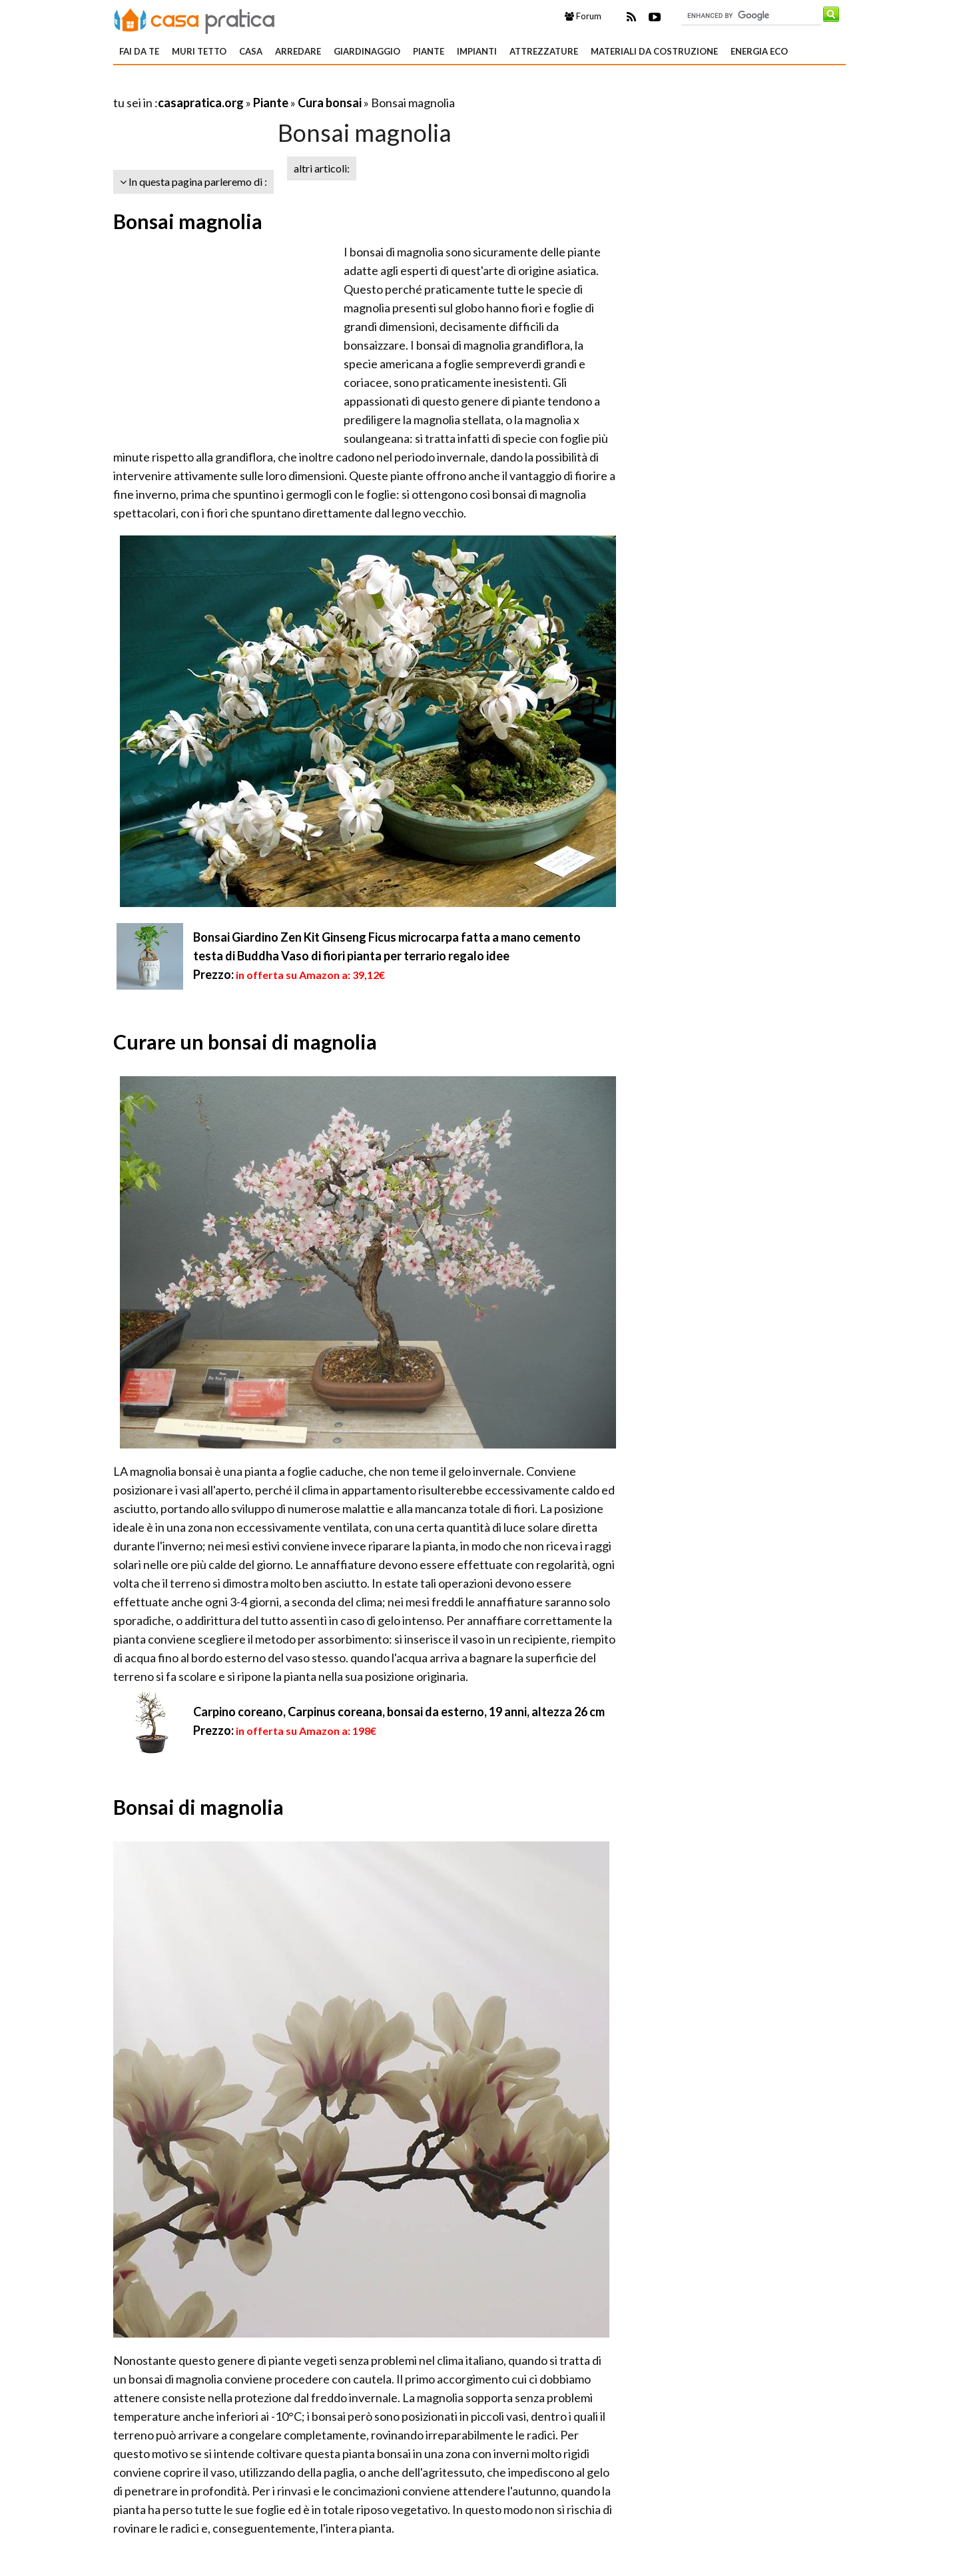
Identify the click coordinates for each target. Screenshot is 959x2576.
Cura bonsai (330, 102)
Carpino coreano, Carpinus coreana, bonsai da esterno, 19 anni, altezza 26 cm (399, 1711)
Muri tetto (199, 51)
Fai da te (139, 51)
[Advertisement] (269, 86)
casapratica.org (201, 102)
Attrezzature (543, 51)
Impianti (477, 51)
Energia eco (759, 51)
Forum (583, 16)
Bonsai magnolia (187, 221)
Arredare (298, 51)
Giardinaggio (367, 51)
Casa (250, 51)
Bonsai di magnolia (198, 1807)
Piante (428, 51)
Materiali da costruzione (654, 51)
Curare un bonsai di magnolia (245, 1042)
